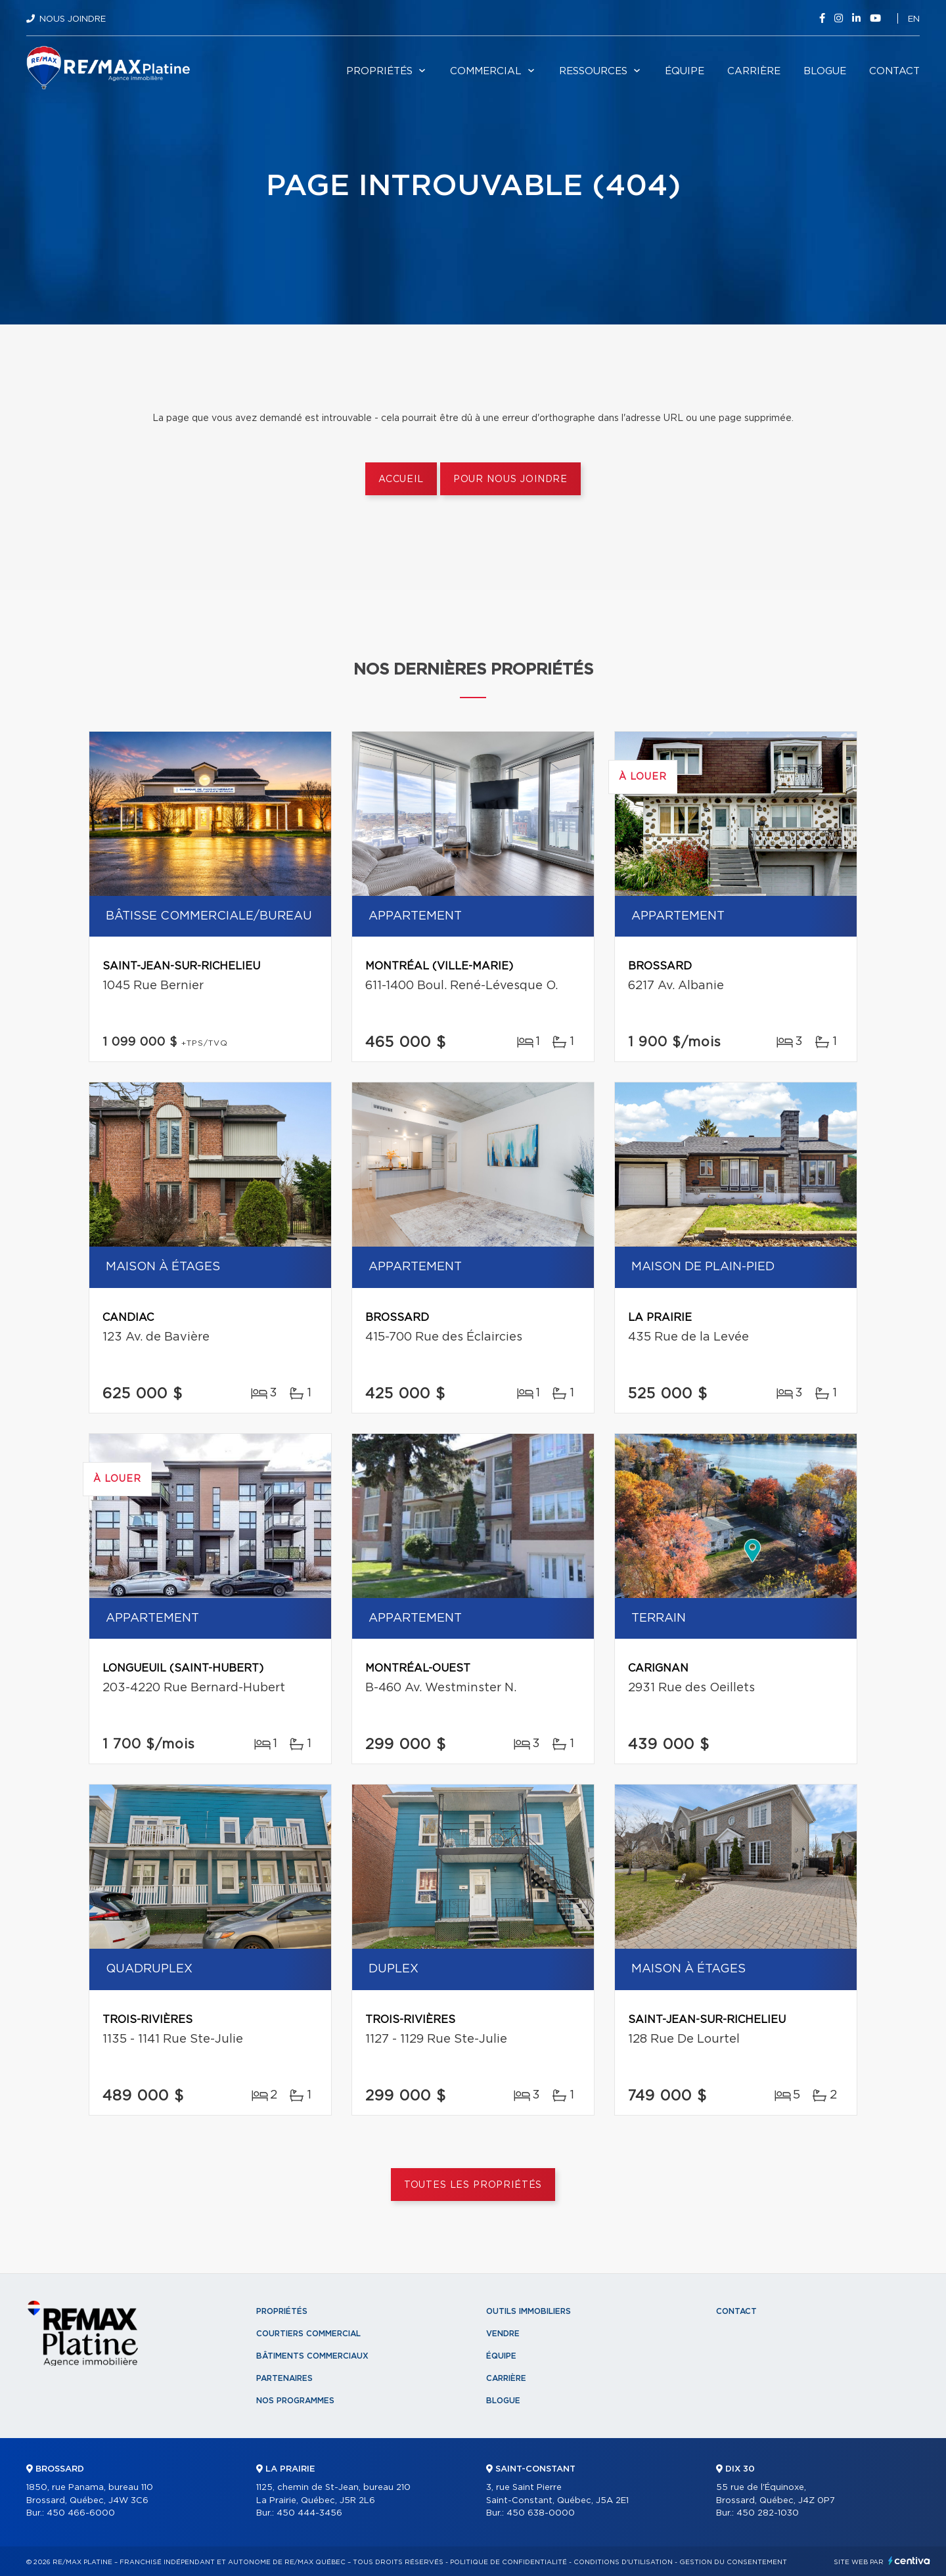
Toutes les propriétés (473, 2185)
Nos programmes (295, 2401)
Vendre (503, 2334)
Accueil (401, 479)
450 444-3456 (309, 2513)
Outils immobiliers (528, 2311)
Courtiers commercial (308, 2334)
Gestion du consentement (733, 2562)
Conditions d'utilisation (623, 2562)
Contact (894, 71)
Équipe (684, 71)
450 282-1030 (767, 2513)
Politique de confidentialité (508, 2562)
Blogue (824, 71)
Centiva (909, 2560)
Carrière (753, 71)
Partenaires (284, 2378)
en (914, 19)
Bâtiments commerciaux (312, 2356)
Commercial (486, 71)
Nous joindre (72, 19)
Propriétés (379, 71)
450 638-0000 (541, 2513)
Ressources (593, 71)
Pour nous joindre (510, 479)
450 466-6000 (81, 2513)
